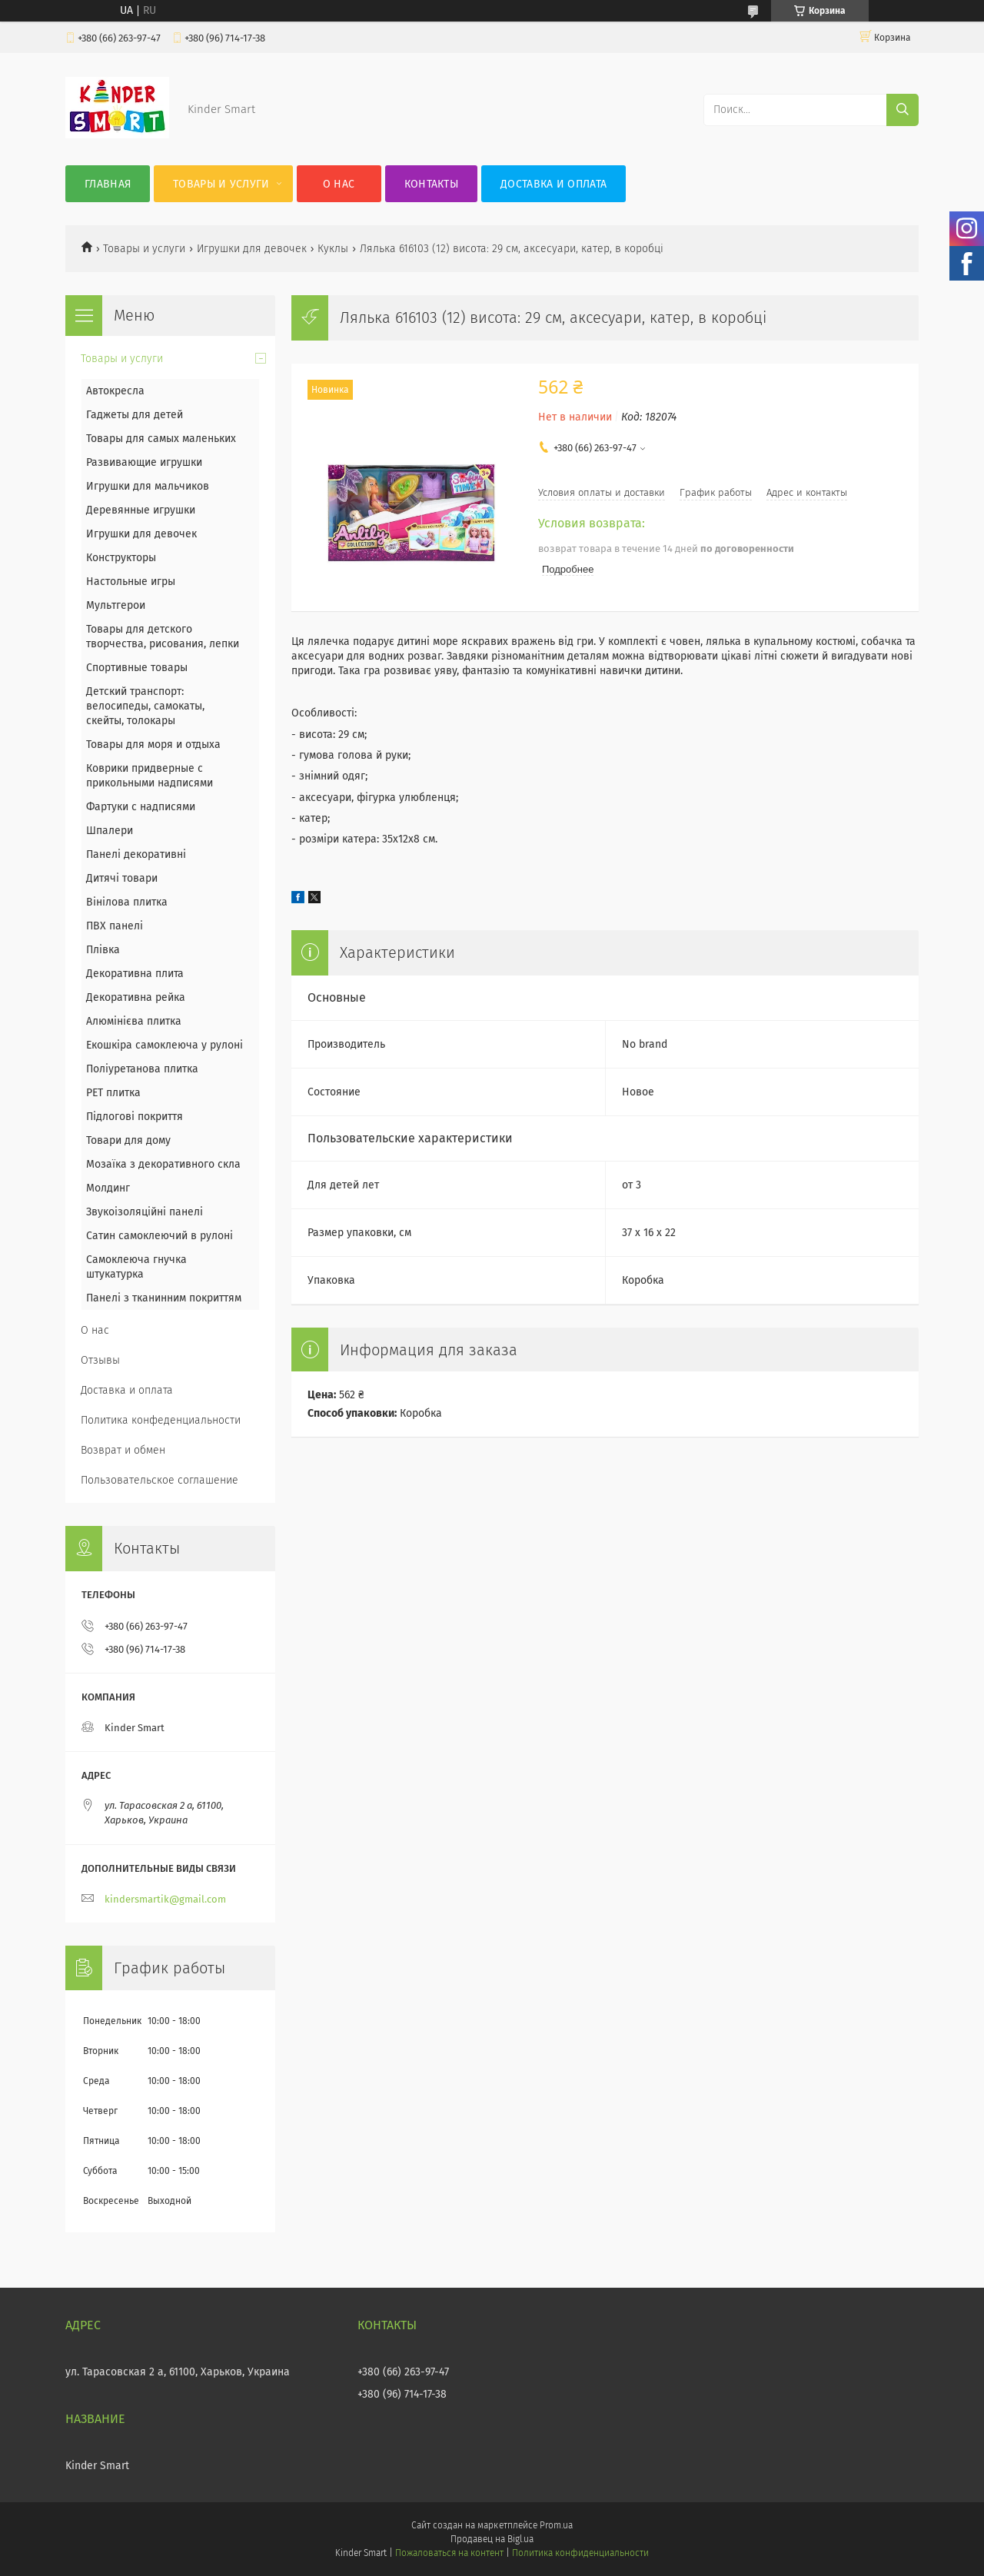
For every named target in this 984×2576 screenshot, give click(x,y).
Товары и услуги (221, 184)
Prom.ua (556, 2525)
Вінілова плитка (127, 902)
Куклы (332, 248)
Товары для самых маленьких (161, 438)
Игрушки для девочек (252, 248)
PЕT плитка (113, 1092)
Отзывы (100, 1360)
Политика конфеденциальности (161, 1420)
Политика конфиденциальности (580, 2553)
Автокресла (115, 390)
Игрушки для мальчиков (147, 486)
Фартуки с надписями (140, 806)
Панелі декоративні (136, 854)
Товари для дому (128, 1140)
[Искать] (902, 110)
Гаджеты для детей (134, 414)
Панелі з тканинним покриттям (163, 1298)
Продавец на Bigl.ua (492, 2539)
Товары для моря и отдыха (153, 744)
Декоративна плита (135, 973)
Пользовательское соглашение (159, 1480)
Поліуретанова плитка (142, 1068)
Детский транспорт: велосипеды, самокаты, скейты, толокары (145, 706)
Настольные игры (130, 581)
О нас (339, 184)
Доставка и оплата (553, 184)
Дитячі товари (122, 878)
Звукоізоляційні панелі (144, 1211)
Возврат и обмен (123, 1450)
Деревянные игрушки (140, 510)
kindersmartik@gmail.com (165, 1899)
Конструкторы (121, 557)
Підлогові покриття (134, 1116)
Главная (108, 184)
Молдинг (108, 1188)
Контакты (431, 184)
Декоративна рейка (135, 997)
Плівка (103, 949)
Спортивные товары (137, 667)
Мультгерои (115, 605)
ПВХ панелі (114, 925)
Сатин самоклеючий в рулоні (159, 1235)
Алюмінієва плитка (133, 1021)
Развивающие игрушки (144, 462)
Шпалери (109, 830)
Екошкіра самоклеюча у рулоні (164, 1045)
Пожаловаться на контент (449, 2553)
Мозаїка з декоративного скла (163, 1164)
